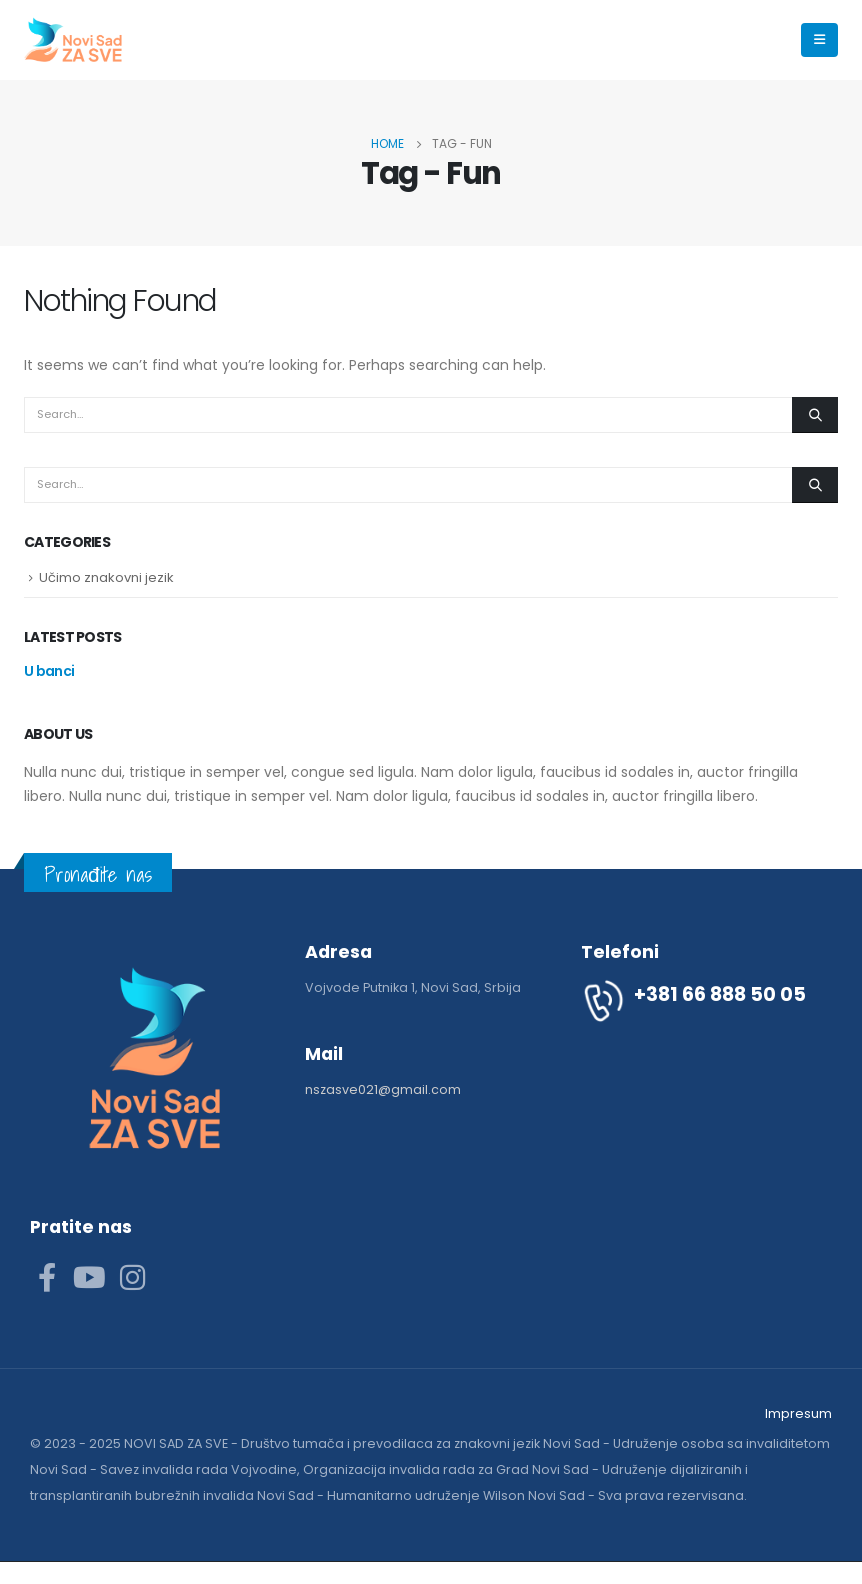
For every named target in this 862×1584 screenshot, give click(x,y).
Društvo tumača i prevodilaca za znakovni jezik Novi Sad (420, 1443)
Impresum (798, 1413)
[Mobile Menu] (819, 40)
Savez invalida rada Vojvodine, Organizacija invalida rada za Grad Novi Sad (344, 1469)
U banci (49, 671)
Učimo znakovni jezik (106, 577)
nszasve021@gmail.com (383, 1089)
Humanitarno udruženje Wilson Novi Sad (456, 1495)
